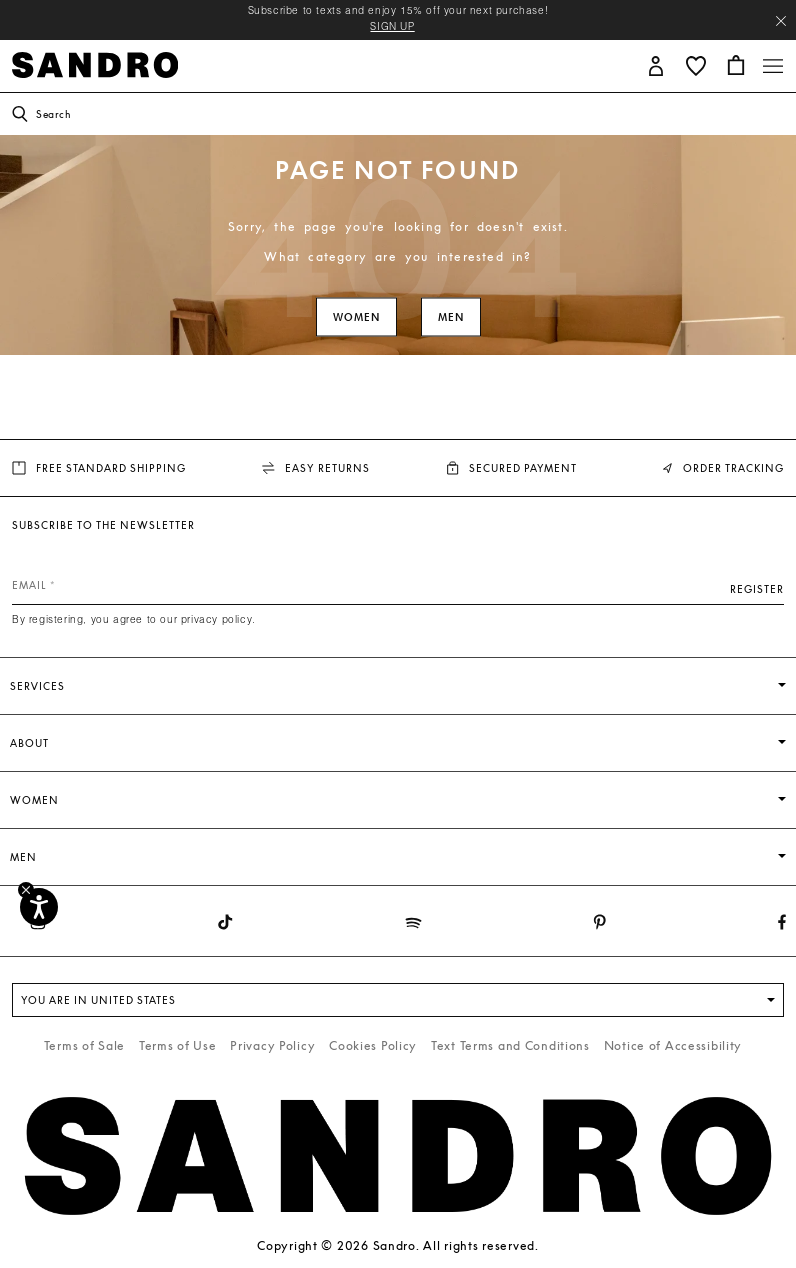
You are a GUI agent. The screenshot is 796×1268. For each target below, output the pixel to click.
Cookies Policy (373, 1045)
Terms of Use (178, 1045)
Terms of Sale (84, 1045)
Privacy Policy (272, 1045)
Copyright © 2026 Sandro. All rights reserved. (397, 1245)
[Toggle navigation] (773, 66)
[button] (656, 64)
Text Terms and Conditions (510, 1045)
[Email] (398, 585)
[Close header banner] (781, 21)
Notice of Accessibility (673, 1045)
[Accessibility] (39, 907)
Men (451, 317)
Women (356, 317)
